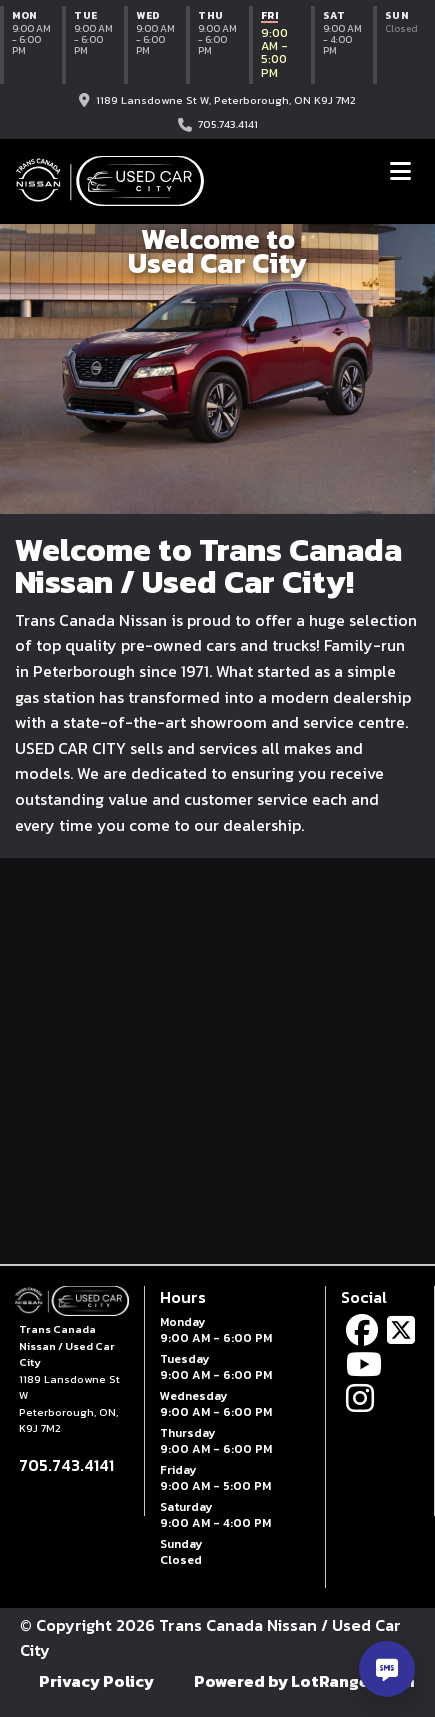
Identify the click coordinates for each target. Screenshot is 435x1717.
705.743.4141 (228, 124)
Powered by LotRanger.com (304, 1681)
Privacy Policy (96, 1681)
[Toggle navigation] (400, 171)
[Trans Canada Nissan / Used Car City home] (110, 181)
